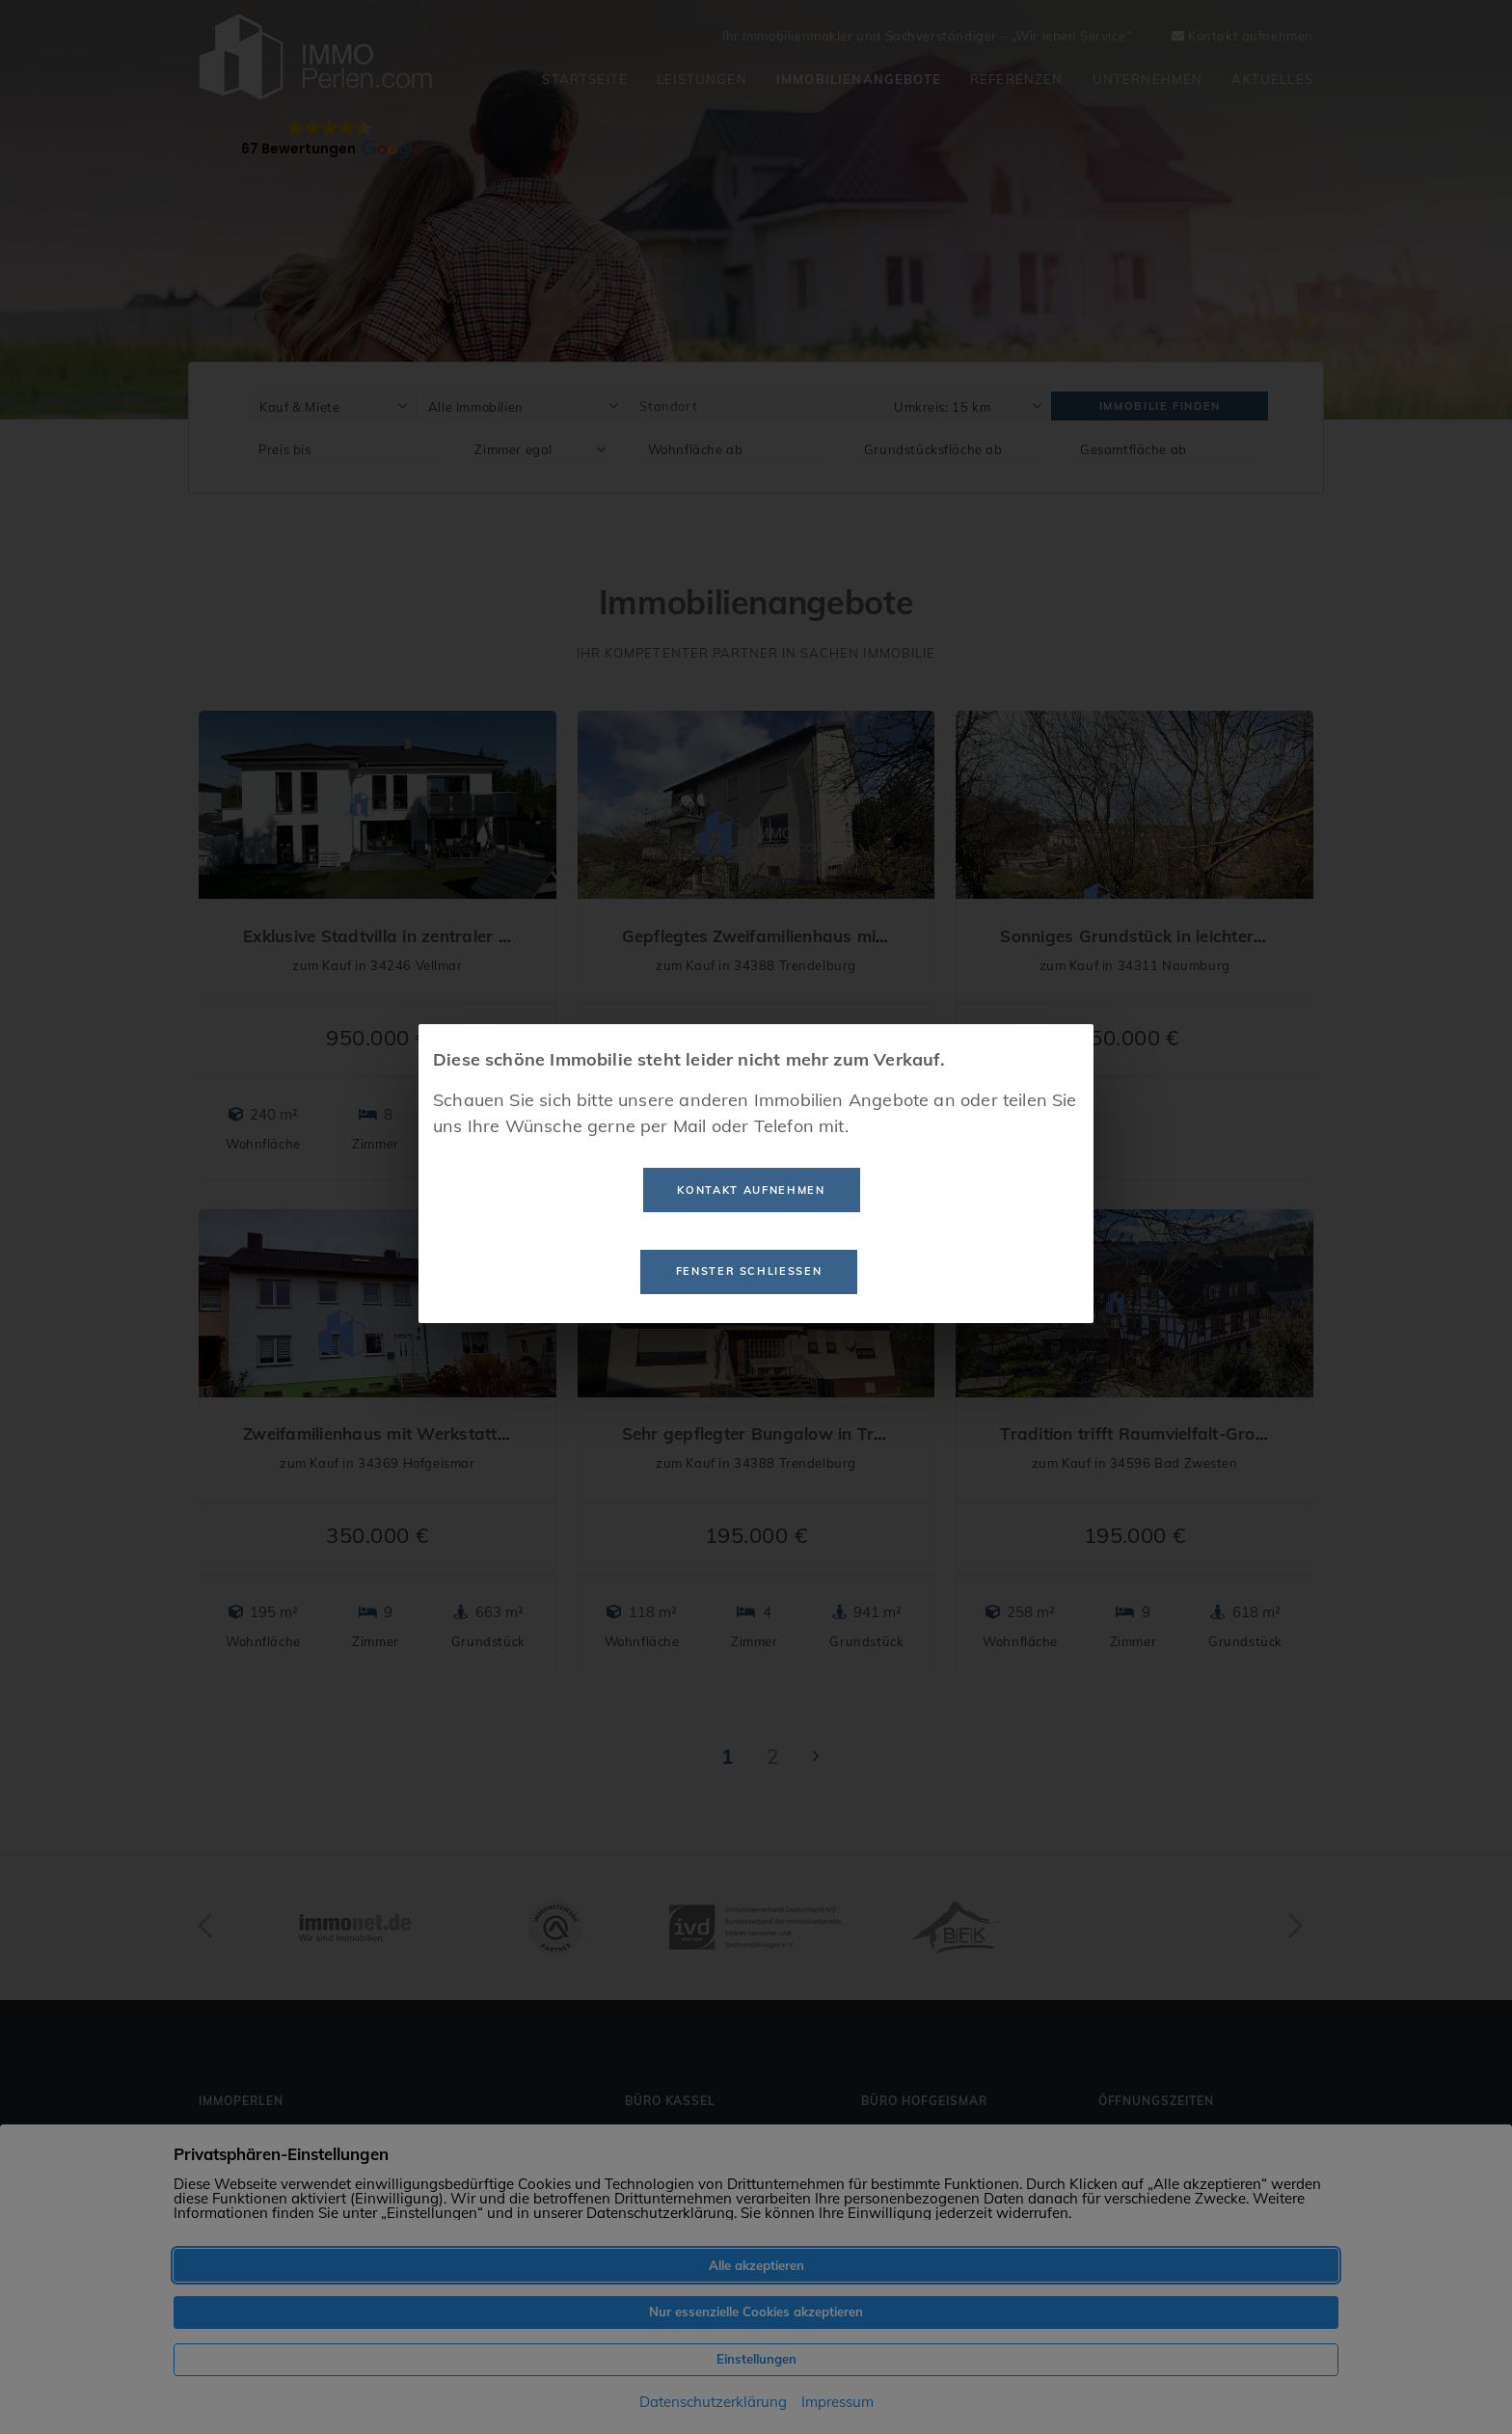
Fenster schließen (749, 1271)
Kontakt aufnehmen (750, 1190)
